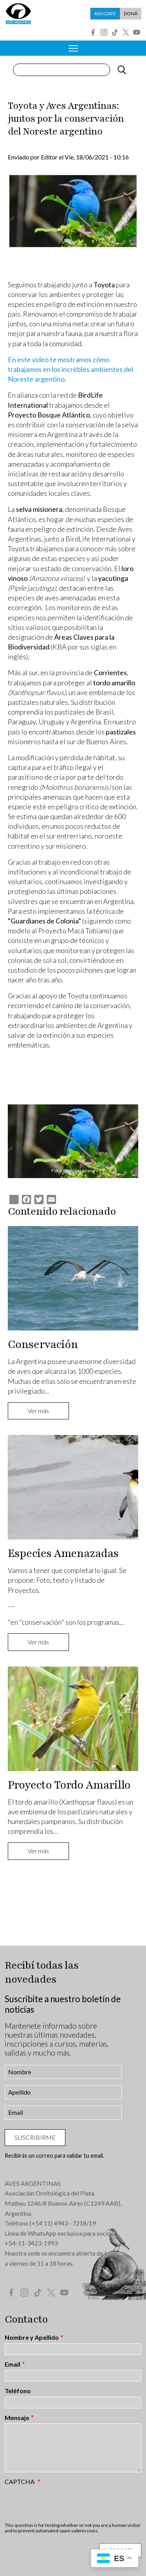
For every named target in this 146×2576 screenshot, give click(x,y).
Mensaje (17, 2417)
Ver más (38, 1410)
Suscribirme (35, 2137)
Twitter (125, 32)
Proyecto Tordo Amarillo (69, 1785)
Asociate (105, 13)
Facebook (93, 32)
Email (12, 2364)
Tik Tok (115, 32)
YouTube (136, 32)
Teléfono (18, 2390)
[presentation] (64, 2503)
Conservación (43, 1344)
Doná (130, 13)
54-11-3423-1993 (33, 2243)
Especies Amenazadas (63, 1553)
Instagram (104, 32)
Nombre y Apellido (32, 2337)
